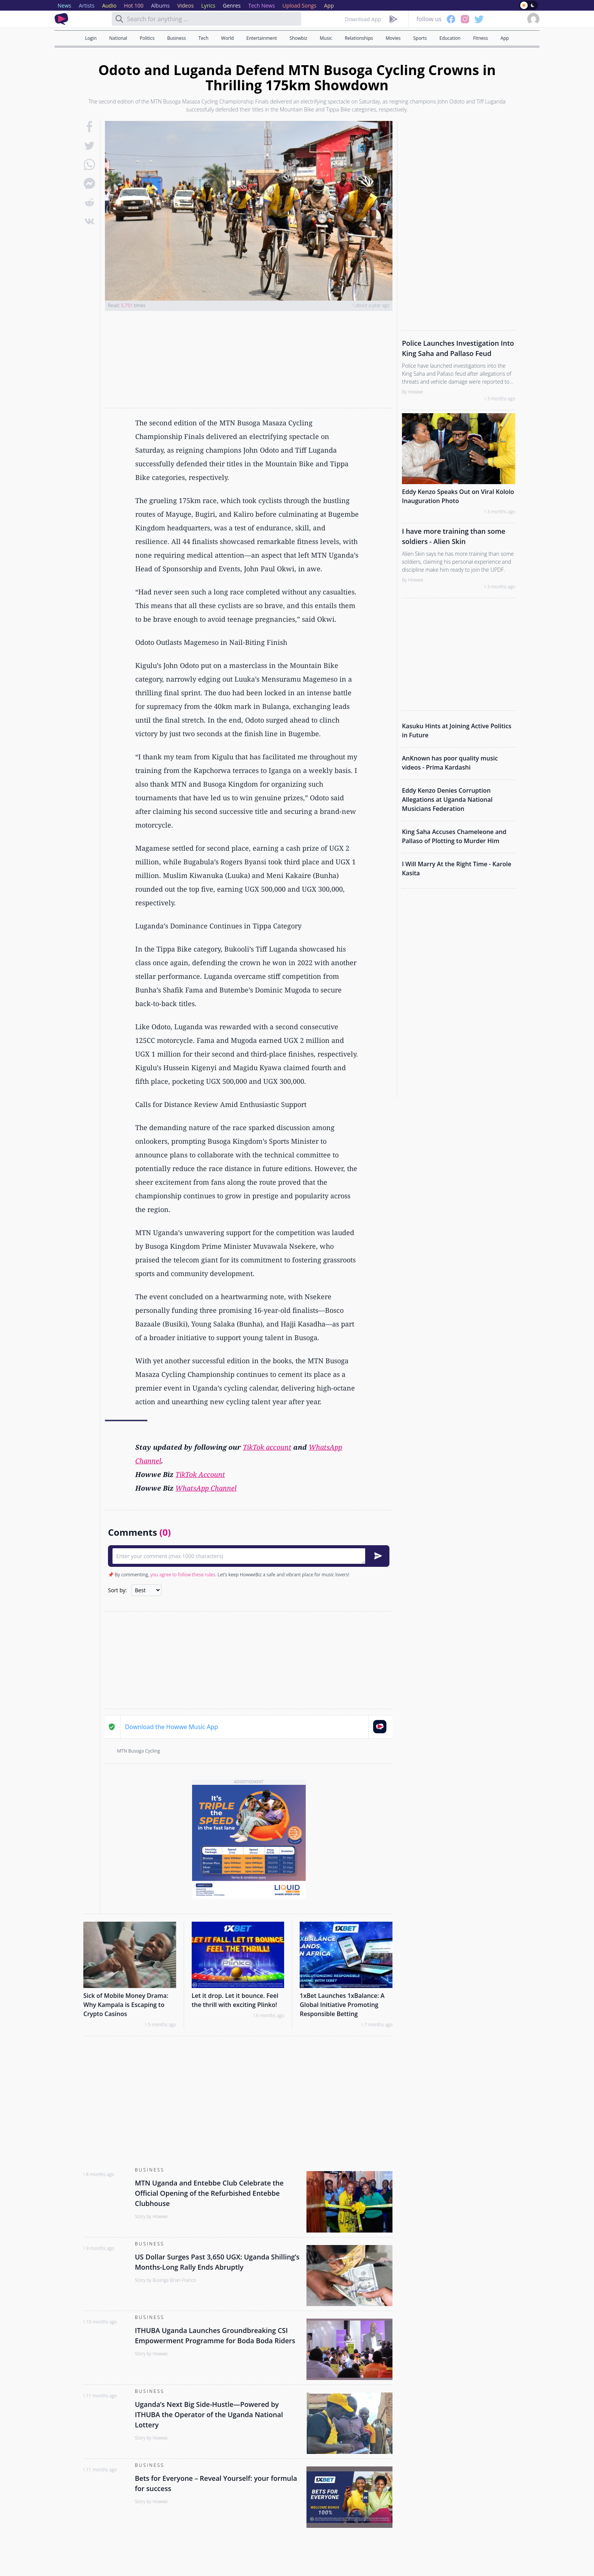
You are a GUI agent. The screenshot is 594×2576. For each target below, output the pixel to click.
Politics (147, 38)
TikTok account (267, 1447)
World (227, 38)
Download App (363, 19)
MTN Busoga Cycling (138, 1751)
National (118, 38)
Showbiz (298, 38)
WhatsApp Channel (205, 1488)
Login (91, 38)
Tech (203, 38)
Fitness (480, 38)
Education (450, 38)
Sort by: (117, 1590)
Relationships (359, 38)
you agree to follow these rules (183, 1574)
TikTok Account (200, 1474)
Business (176, 38)
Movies (393, 38)
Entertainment (261, 38)
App (504, 38)
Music (326, 38)
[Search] (119, 19)
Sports (420, 38)
